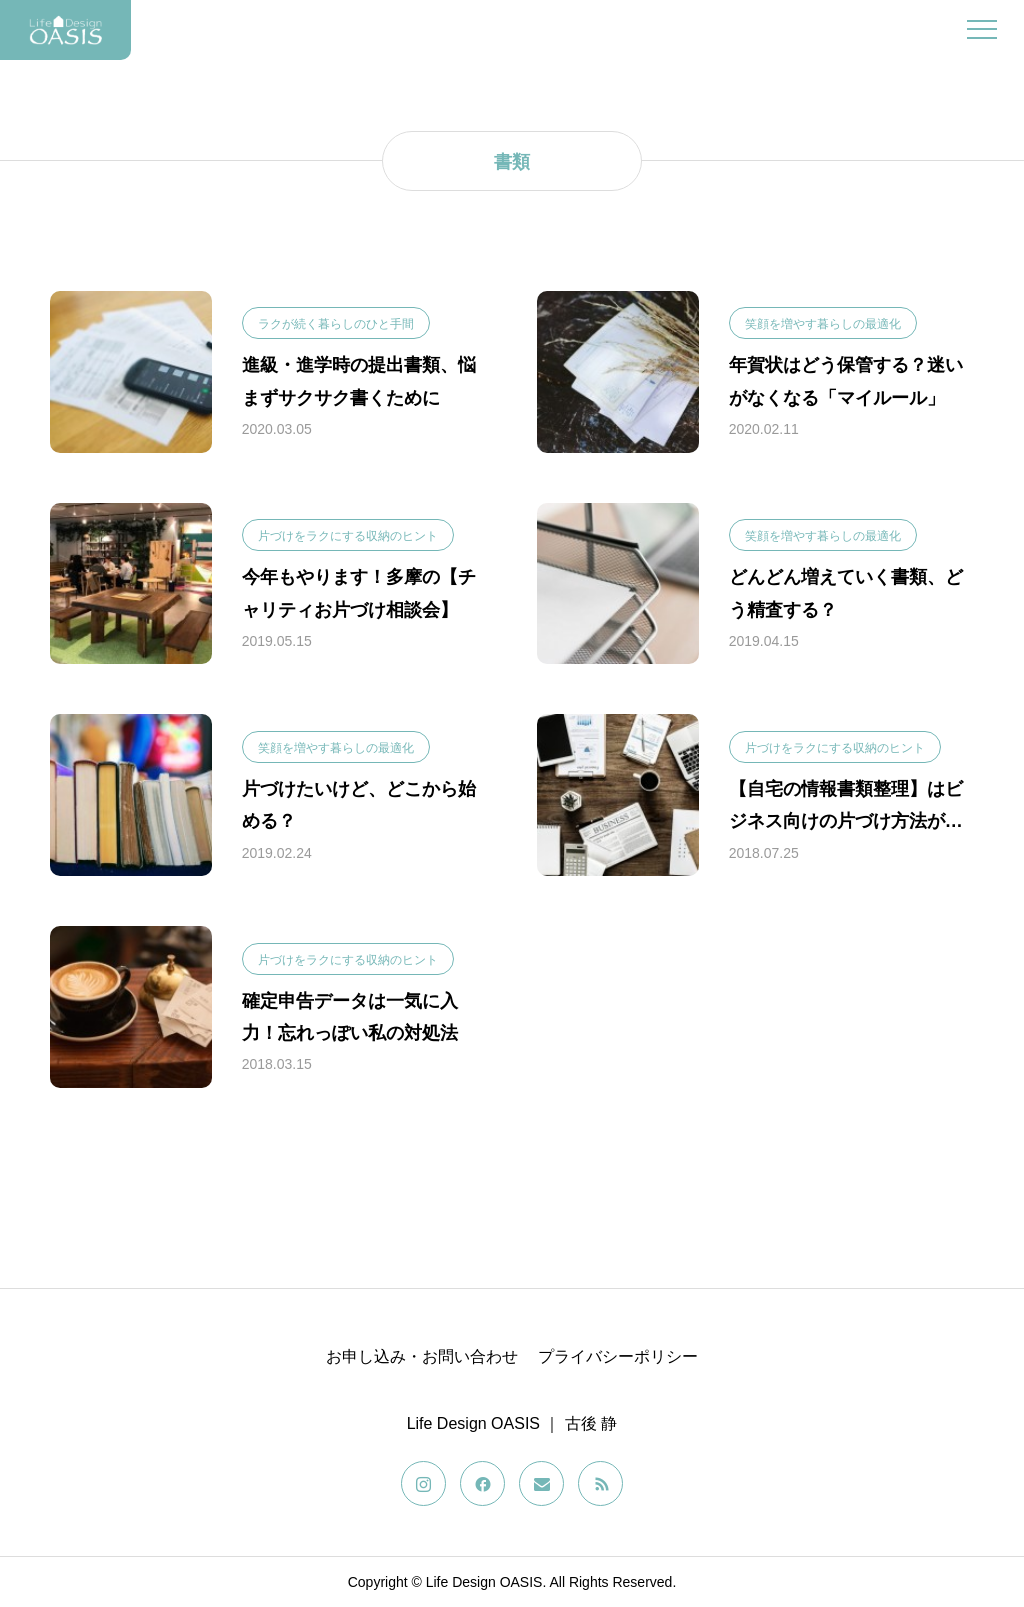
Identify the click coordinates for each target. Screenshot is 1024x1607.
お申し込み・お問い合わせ (422, 1356)
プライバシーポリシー (618, 1356)
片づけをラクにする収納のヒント (348, 536)
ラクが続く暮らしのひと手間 (336, 324)
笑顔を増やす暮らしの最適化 (823, 324)
